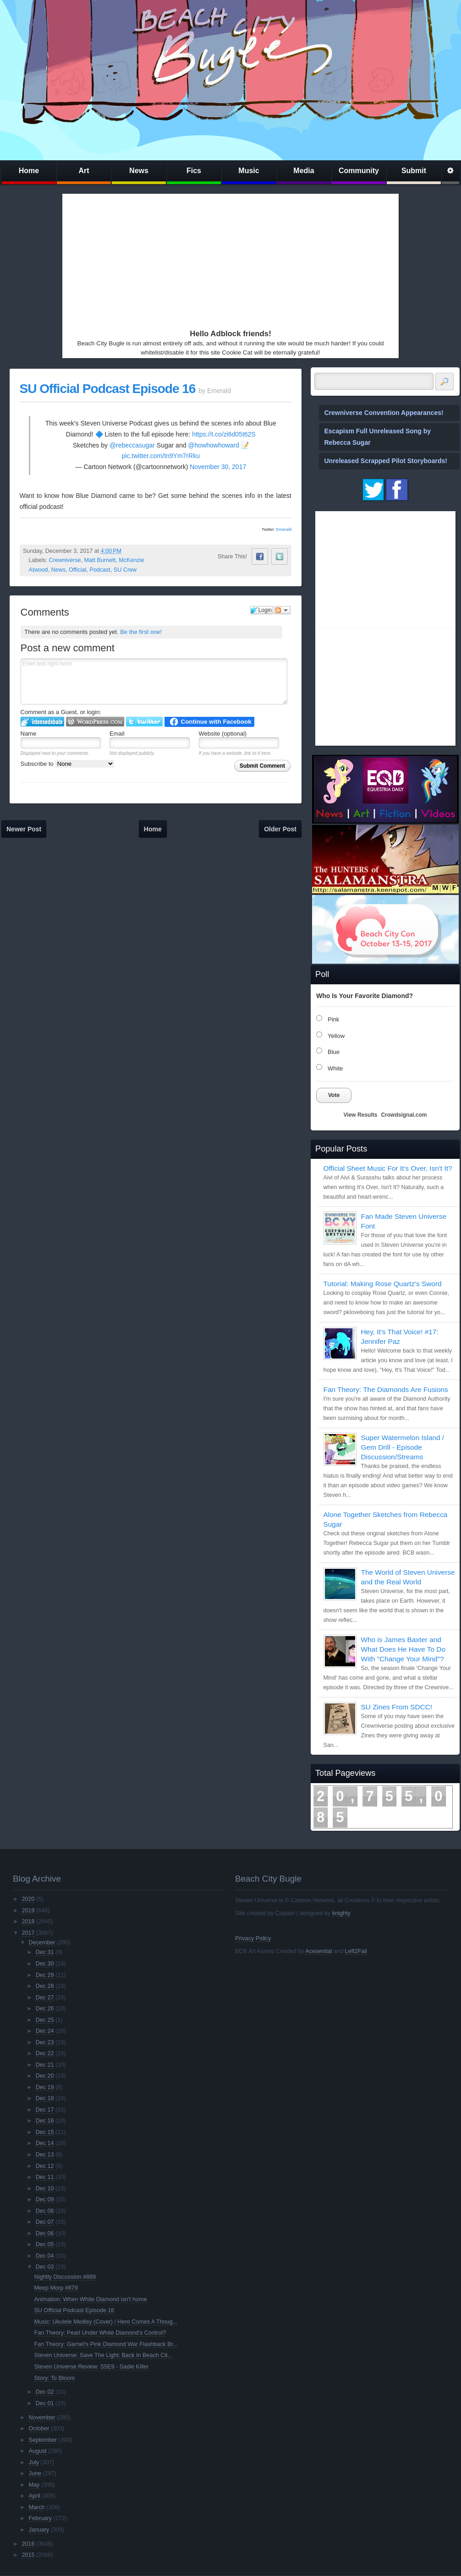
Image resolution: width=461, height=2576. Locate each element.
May (34, 2485)
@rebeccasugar (132, 445)
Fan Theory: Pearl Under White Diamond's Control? (100, 2333)
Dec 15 (45, 2132)
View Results (361, 1115)
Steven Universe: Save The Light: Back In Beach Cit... (103, 2355)
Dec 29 (45, 1975)
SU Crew (125, 570)
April (34, 2496)
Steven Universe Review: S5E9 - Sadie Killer (91, 2366)
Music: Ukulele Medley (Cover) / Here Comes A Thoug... (106, 2322)
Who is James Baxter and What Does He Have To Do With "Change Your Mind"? (403, 1649)
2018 (28, 1921)
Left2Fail (356, 1951)
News (138, 171)
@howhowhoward (213, 445)
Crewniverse (65, 560)
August (38, 2451)
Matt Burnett (100, 560)
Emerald (283, 529)
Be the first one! (141, 631)
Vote (334, 1095)
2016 (28, 2544)
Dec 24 (45, 2031)
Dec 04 (45, 2256)
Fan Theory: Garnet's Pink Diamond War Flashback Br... (106, 2344)
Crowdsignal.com (404, 1115)
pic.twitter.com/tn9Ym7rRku (161, 455)
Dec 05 (45, 2244)
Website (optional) (223, 733)
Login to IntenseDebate (42, 721)
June (35, 2473)
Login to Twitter (144, 721)
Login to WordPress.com (95, 721)
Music (248, 171)
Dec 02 (45, 2392)
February (40, 2518)
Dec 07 (45, 2222)
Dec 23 (45, 2042)
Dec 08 (45, 2211)
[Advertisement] (153, 259)
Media (303, 171)
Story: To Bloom (54, 2378)
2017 (28, 1933)
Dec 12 (45, 2166)
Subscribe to (68, 763)
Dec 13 (45, 2154)
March (37, 2507)
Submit (413, 171)
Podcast (99, 570)
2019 (28, 1910)
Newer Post (23, 829)
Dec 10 (45, 2188)
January (39, 2530)
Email (117, 733)
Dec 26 (45, 2008)
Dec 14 (45, 2143)
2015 (28, 2555)
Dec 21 (45, 2065)
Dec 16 (45, 2121)
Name (29, 733)
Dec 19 (45, 2087)
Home (29, 171)
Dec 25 (45, 2020)
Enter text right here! (154, 681)
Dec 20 (45, 2076)
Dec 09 (45, 2199)
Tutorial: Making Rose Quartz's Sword (383, 1284)
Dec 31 (45, 1952)
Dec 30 (45, 1963)
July (34, 2462)
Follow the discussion (282, 610)
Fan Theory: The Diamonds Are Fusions (386, 1389)
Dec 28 (45, 1986)
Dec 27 (45, 1997)
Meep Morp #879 (56, 2288)
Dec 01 (45, 2403)
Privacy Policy (253, 1938)
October (39, 2428)
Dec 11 (45, 2177)
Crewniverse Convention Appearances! (384, 412)
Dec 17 (45, 2110)
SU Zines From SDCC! (397, 1707)
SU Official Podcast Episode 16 (108, 389)
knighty (341, 1913)
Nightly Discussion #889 (65, 2277)
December (42, 1942)
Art (83, 171)
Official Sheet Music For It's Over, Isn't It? (388, 1168)
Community (359, 171)
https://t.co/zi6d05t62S (224, 434)
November (42, 2417)
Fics (194, 171)
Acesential (318, 1951)
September (43, 2440)
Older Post (280, 829)
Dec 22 (45, 2053)
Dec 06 (45, 2233)
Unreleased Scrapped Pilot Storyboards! (385, 460)
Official (77, 570)
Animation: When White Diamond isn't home (90, 2299)
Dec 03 (45, 2267)
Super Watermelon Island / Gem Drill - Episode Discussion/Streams (403, 1447)
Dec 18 (45, 2098)
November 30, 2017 (218, 466)
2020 (28, 1899)
